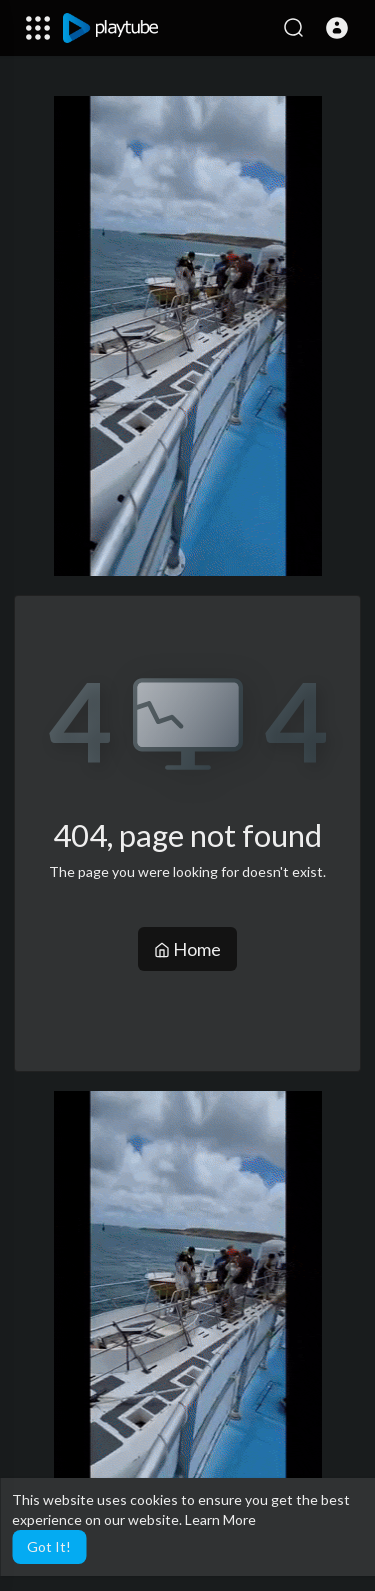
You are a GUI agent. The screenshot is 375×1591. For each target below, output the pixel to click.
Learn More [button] (220, 1519)
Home (187, 949)
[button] (337, 28)
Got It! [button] (49, 1546)
